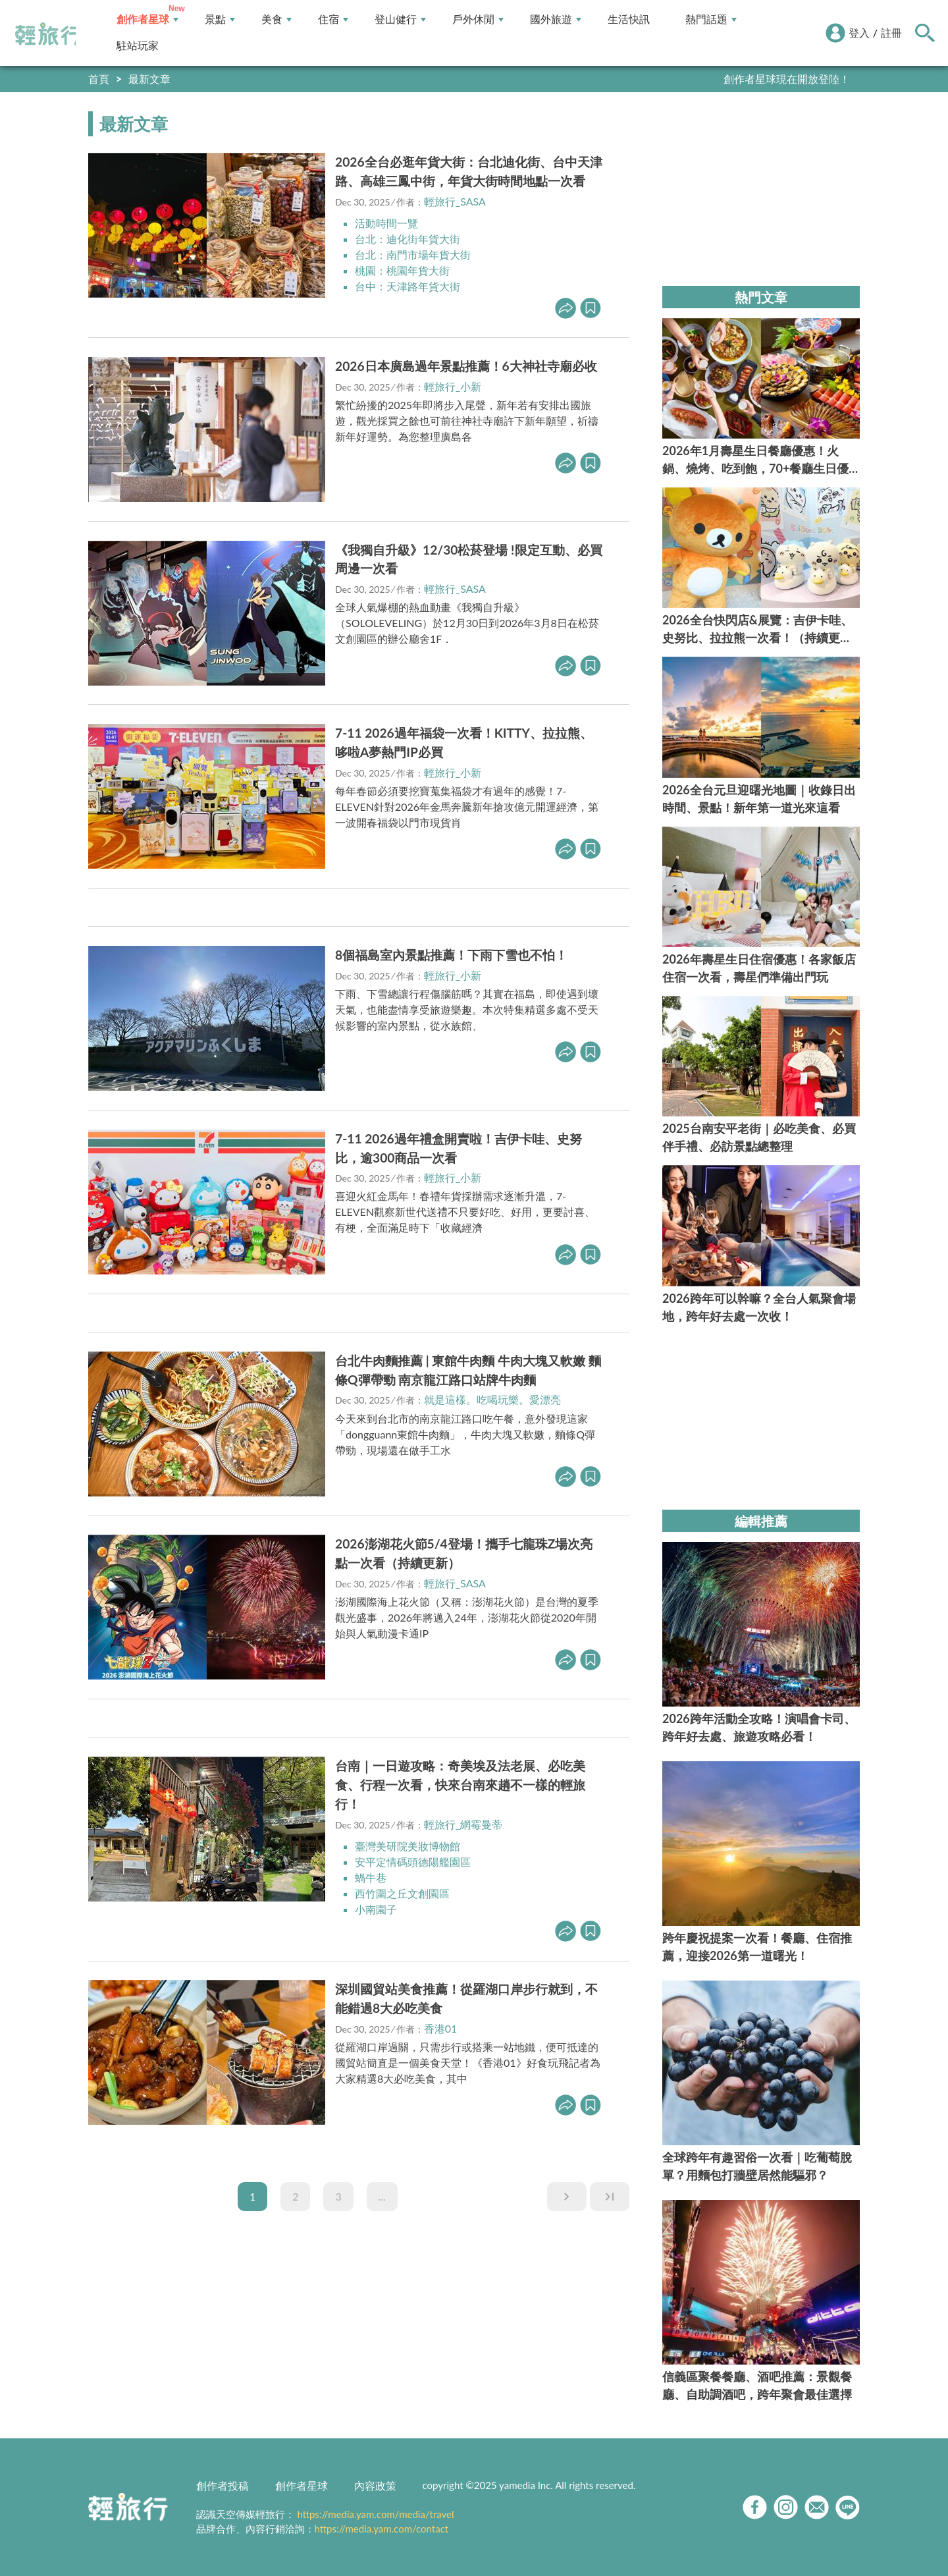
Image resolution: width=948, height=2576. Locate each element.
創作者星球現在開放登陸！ (787, 78)
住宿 (333, 19)
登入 (859, 32)
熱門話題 (711, 19)
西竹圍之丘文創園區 (402, 1893)
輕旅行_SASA (455, 201)
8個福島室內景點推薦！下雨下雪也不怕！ (451, 954)
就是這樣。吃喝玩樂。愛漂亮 (492, 1399)
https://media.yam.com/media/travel (375, 2514)
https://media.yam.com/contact (382, 2529)
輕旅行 (48, 34)
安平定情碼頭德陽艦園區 (413, 1861)
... (382, 2196)
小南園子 (376, 1909)
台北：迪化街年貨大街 (407, 239)
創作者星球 (147, 19)
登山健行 (400, 19)
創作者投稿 (222, 2485)
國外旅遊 (555, 19)
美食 (276, 19)
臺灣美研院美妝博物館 (407, 1846)
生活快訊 (629, 19)
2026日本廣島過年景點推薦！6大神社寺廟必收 (466, 365)
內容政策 (375, 2485)
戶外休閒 (478, 19)
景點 (220, 19)
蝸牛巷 (370, 1877)
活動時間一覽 (386, 223)
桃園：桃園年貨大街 (402, 270)
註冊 (891, 32)
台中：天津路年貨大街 (407, 286)
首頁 (98, 78)
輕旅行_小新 (452, 386)
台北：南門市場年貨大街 (413, 254)
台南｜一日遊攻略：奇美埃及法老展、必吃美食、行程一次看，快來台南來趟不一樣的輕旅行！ (460, 1784)
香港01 (441, 2028)
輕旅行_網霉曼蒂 (463, 1824)
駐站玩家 (138, 45)
